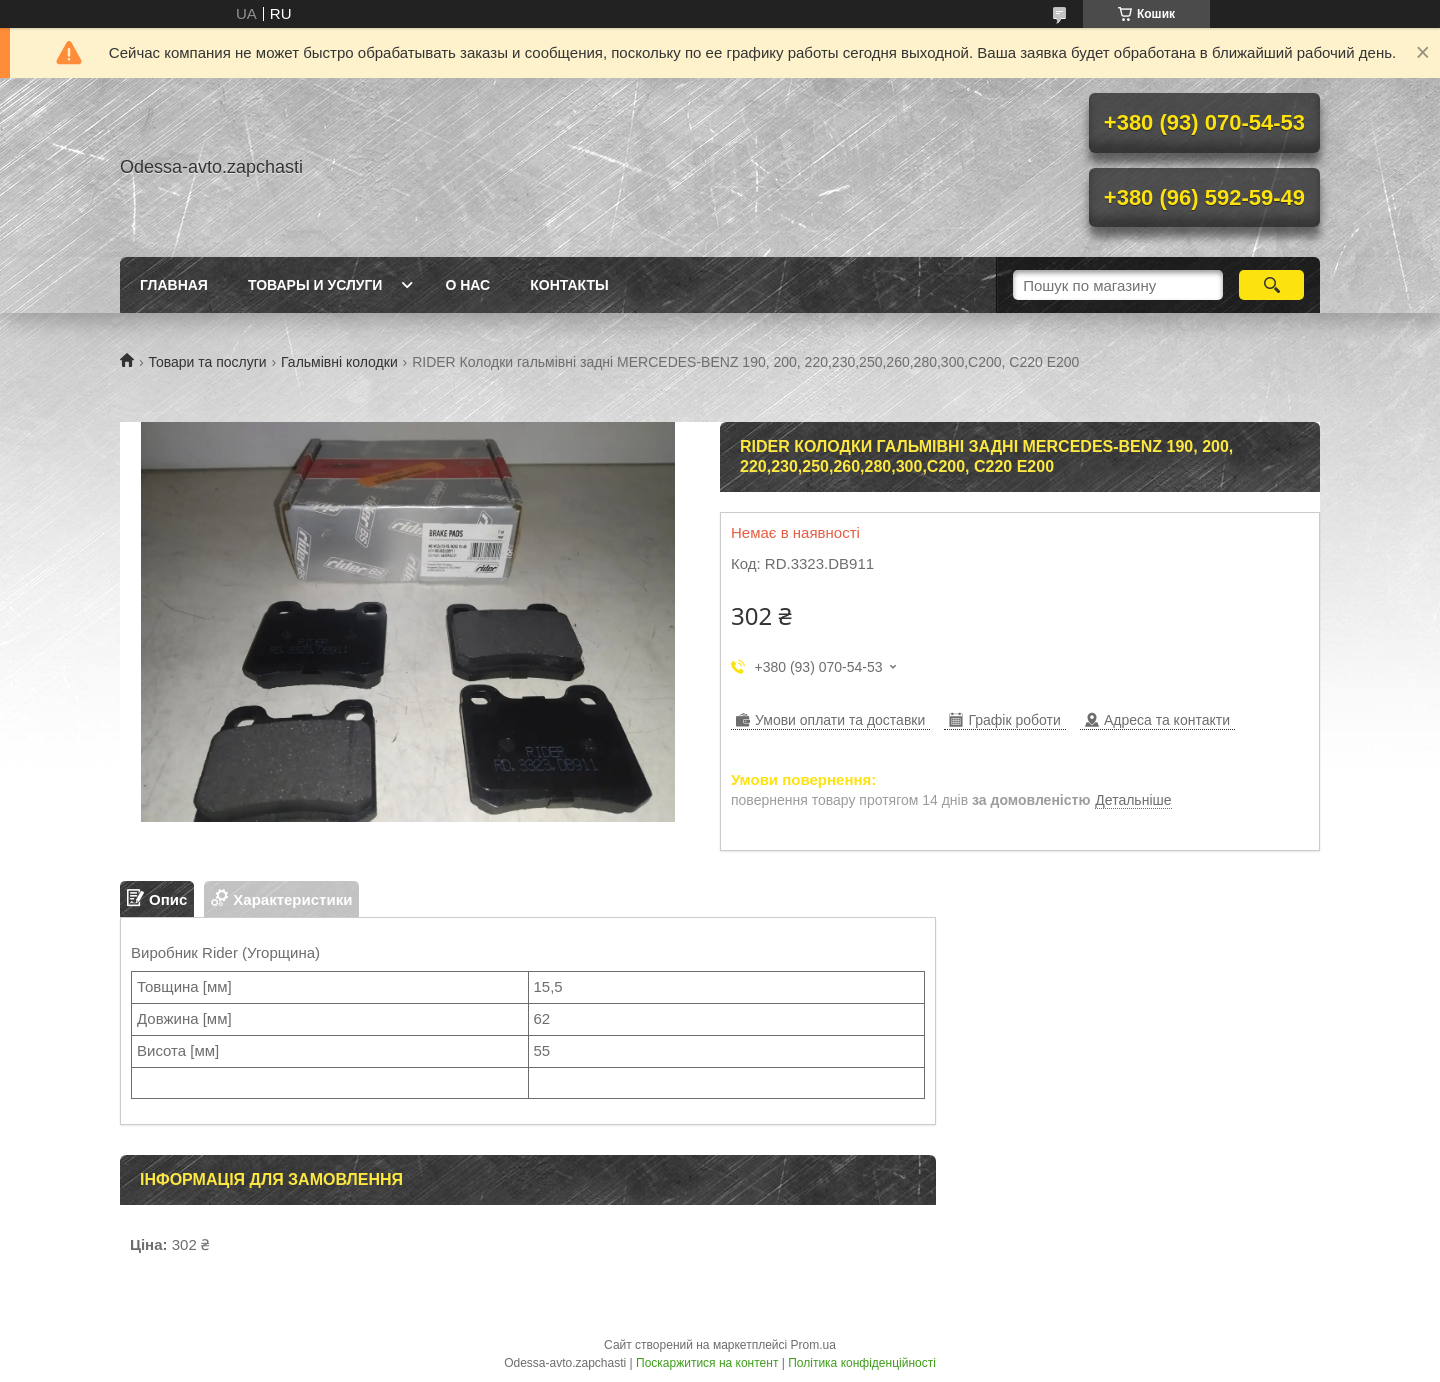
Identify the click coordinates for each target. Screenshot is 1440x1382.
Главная (174, 285)
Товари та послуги (207, 362)
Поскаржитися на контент (707, 1363)
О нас (467, 285)
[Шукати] (1271, 285)
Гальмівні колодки (339, 362)
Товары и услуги (315, 285)
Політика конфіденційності (862, 1363)
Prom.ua (813, 1345)
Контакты (569, 285)
